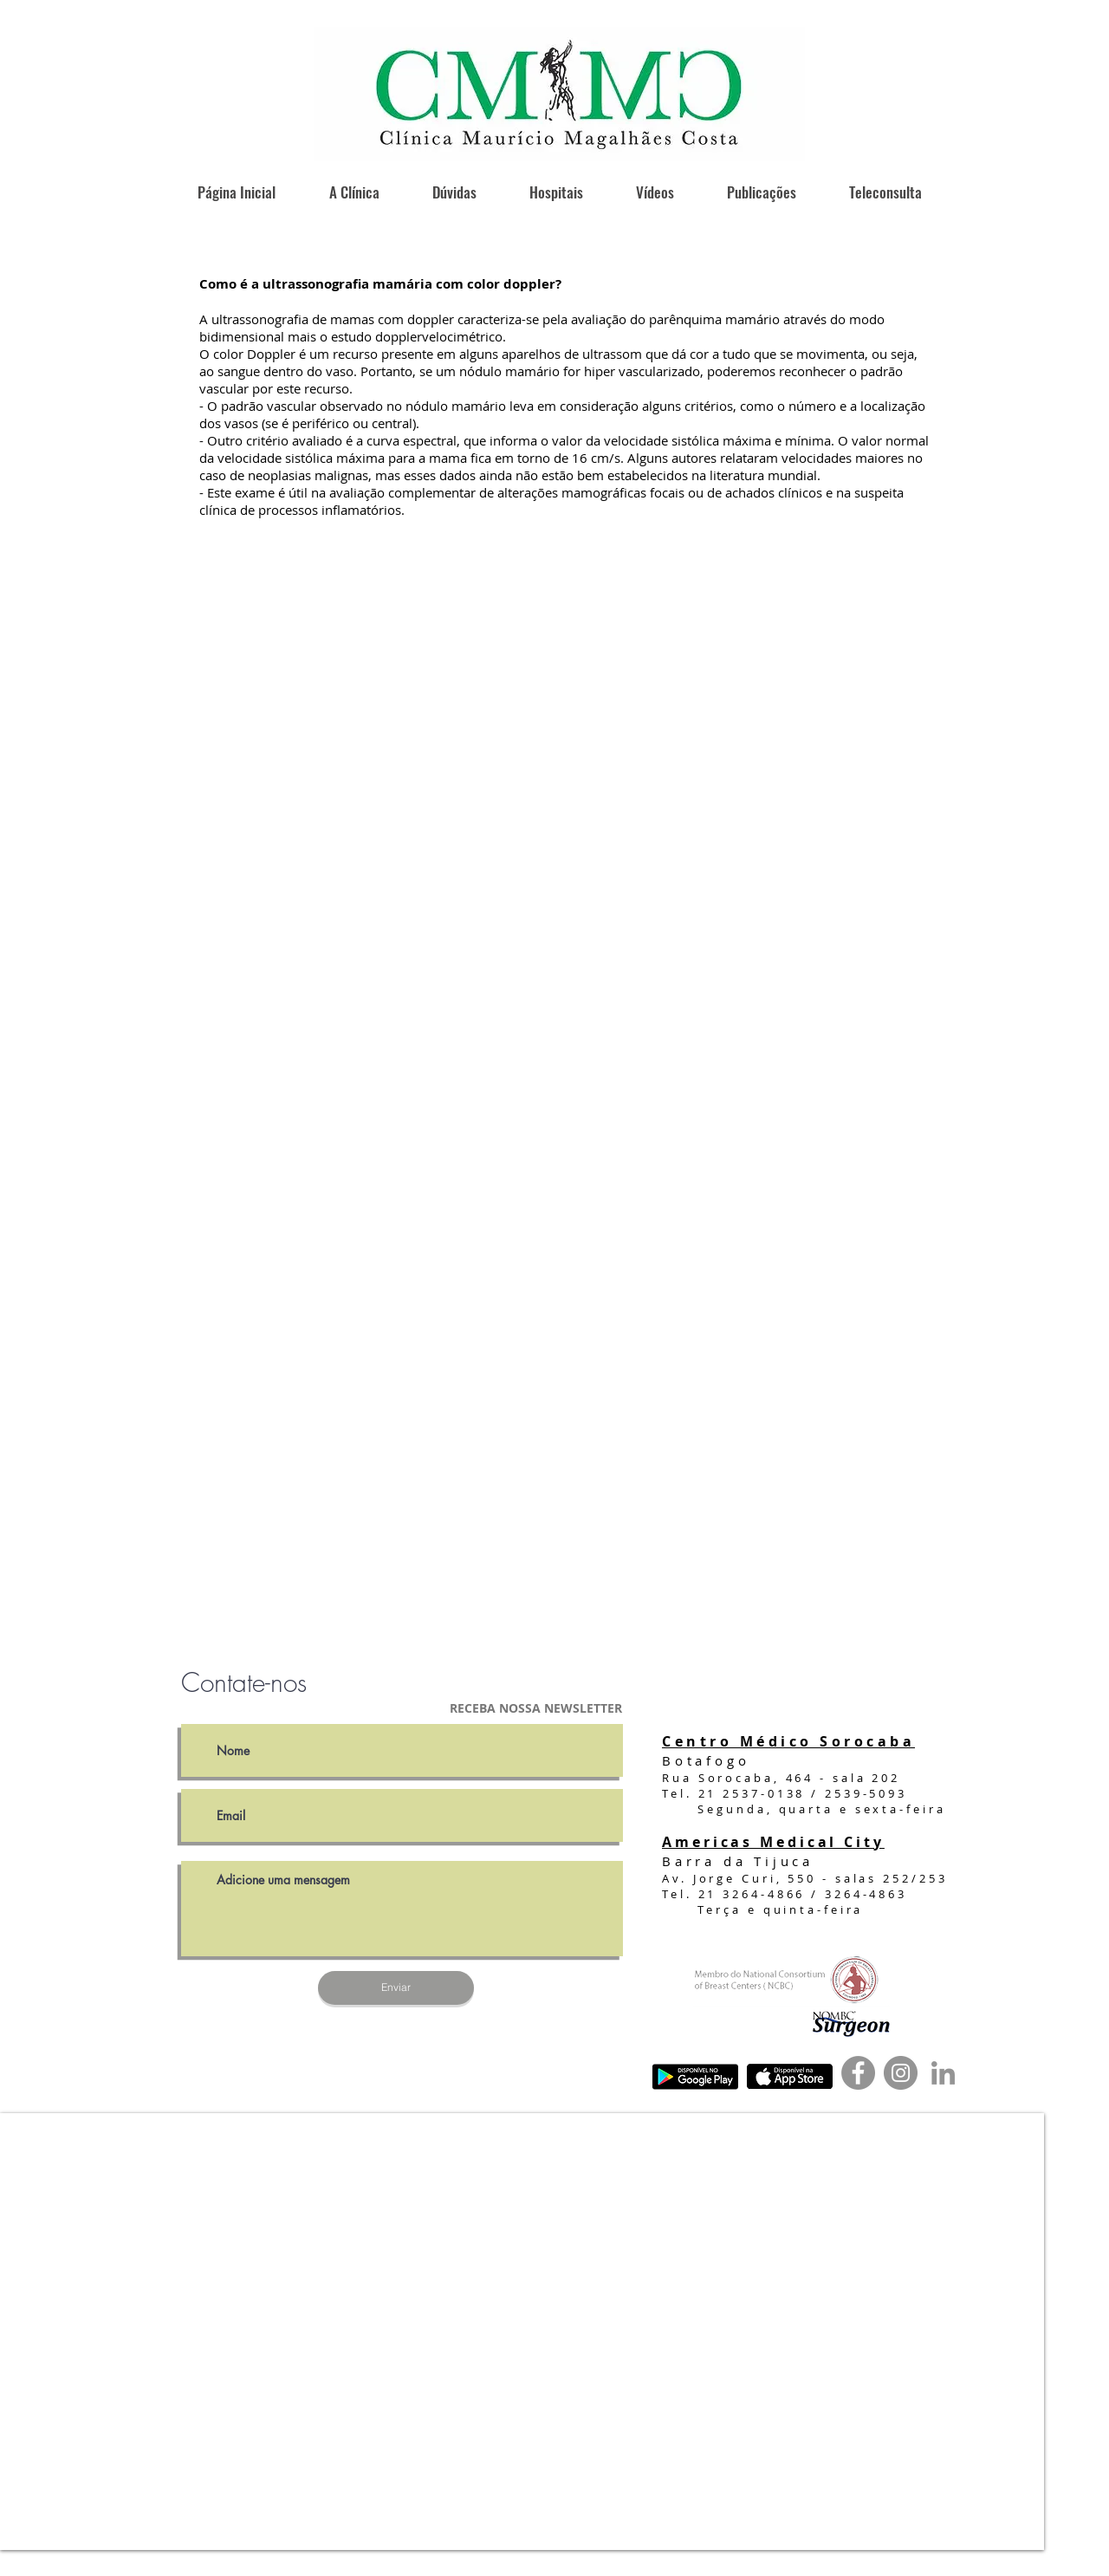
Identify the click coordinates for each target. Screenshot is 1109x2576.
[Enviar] (396, 1988)
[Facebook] (858, 2073)
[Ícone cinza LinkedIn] (943, 2073)
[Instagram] (901, 2073)
